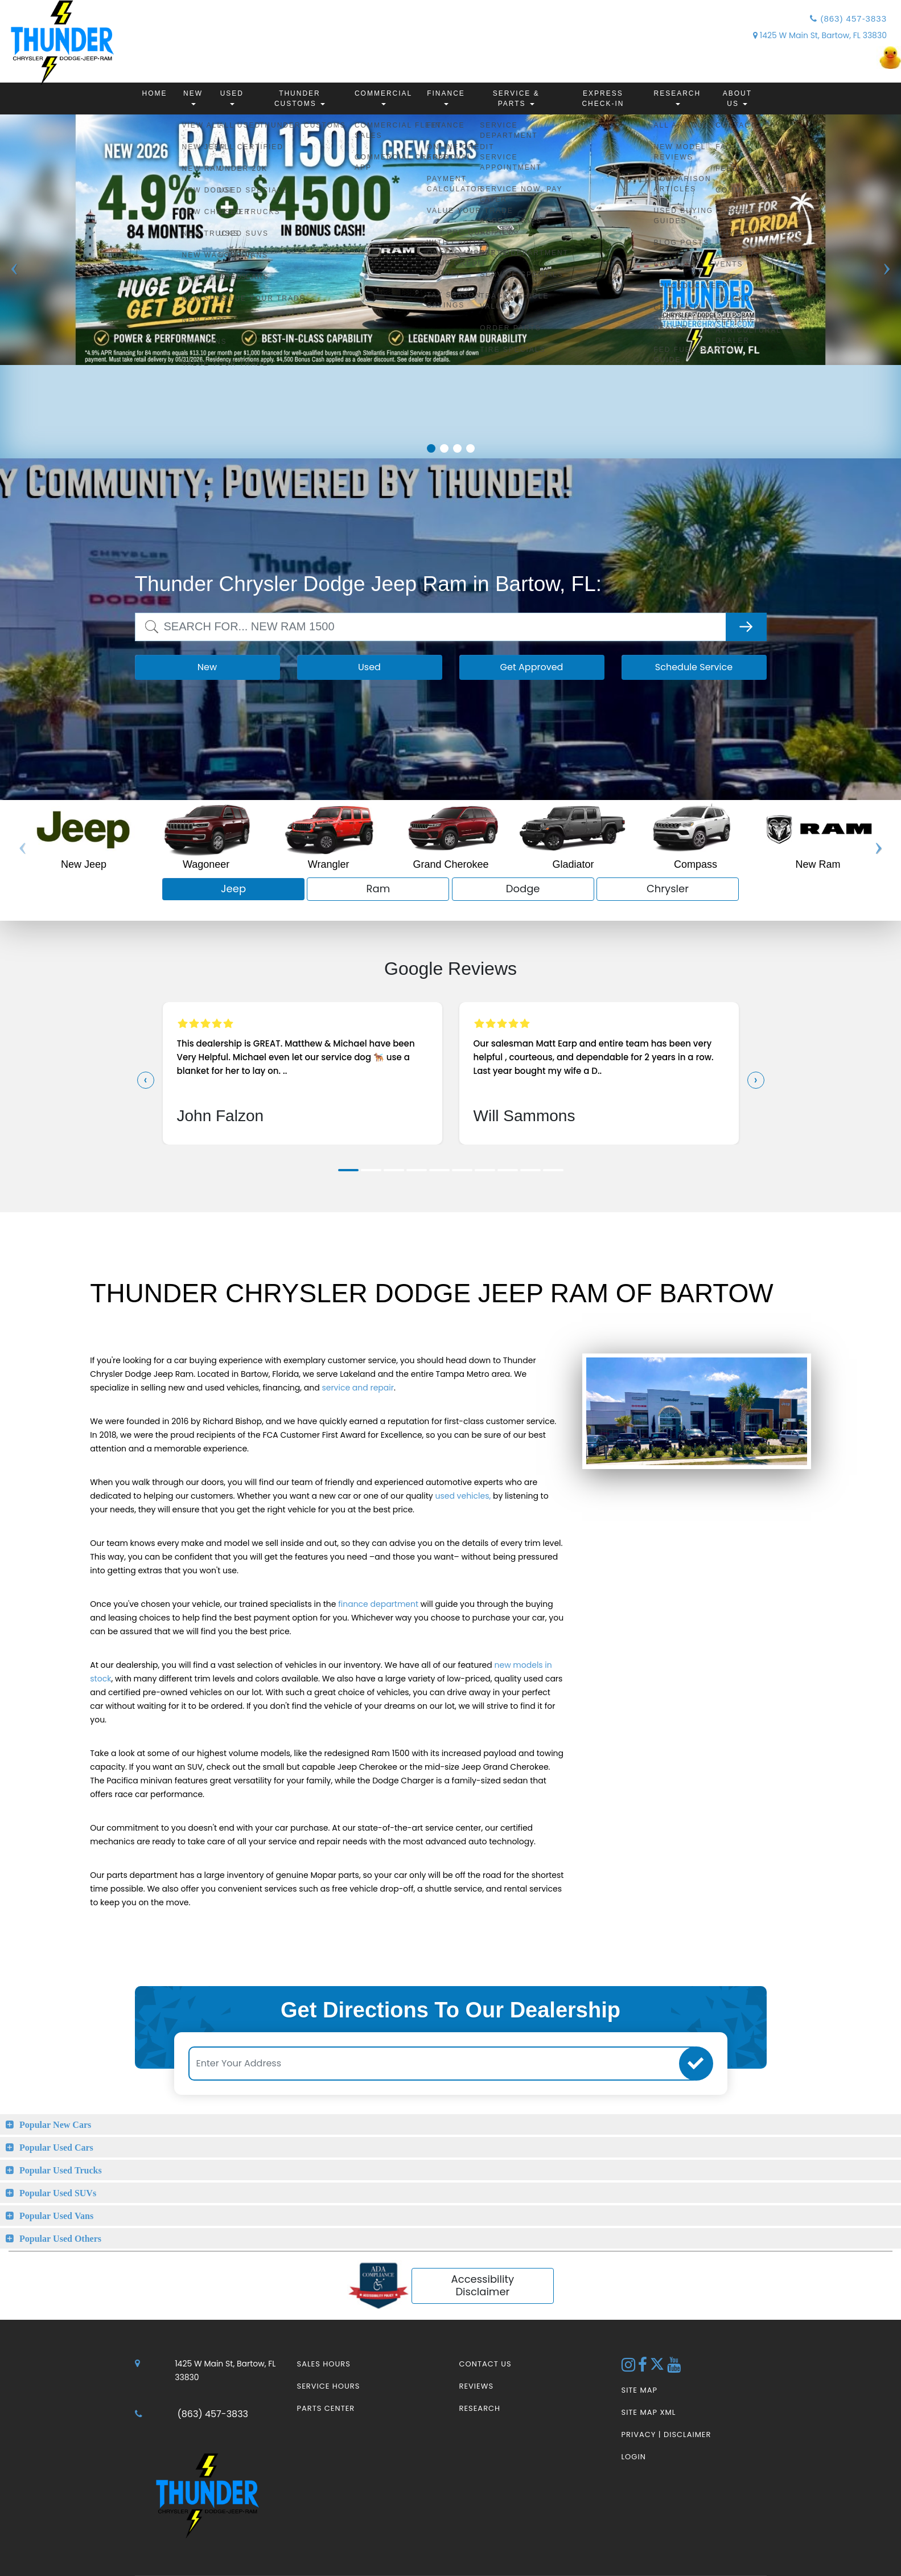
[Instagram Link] (630, 2367)
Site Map (639, 2390)
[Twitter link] (658, 2367)
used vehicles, (463, 1496)
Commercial (383, 97)
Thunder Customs (299, 98)
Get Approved (531, 667)
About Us (737, 98)
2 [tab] (444, 448)
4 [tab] (470, 448)
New (193, 97)
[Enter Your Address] (443, 2063)
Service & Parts (516, 98)
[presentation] (145, 1080)
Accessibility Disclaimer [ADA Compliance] (483, 2285)
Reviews (476, 2386)
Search (151, 619)
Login (634, 2456)
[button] (348, 1170)
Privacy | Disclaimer (666, 2434)
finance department (378, 1604)
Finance (446, 97)
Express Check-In (603, 98)
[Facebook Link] (644, 2367)
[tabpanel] (450, 239)
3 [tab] (457, 448)
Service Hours (328, 2386)
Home (154, 93)
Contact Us (485, 2363)
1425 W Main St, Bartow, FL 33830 (820, 35)
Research (677, 97)
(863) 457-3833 (848, 18)
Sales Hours (324, 2363)
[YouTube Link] (674, 2367)
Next (887, 295)
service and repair (358, 1387)
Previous (14, 295)
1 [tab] (431, 448)
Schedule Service (694, 667)
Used (232, 97)
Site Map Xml (649, 2412)
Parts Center (326, 2408)
